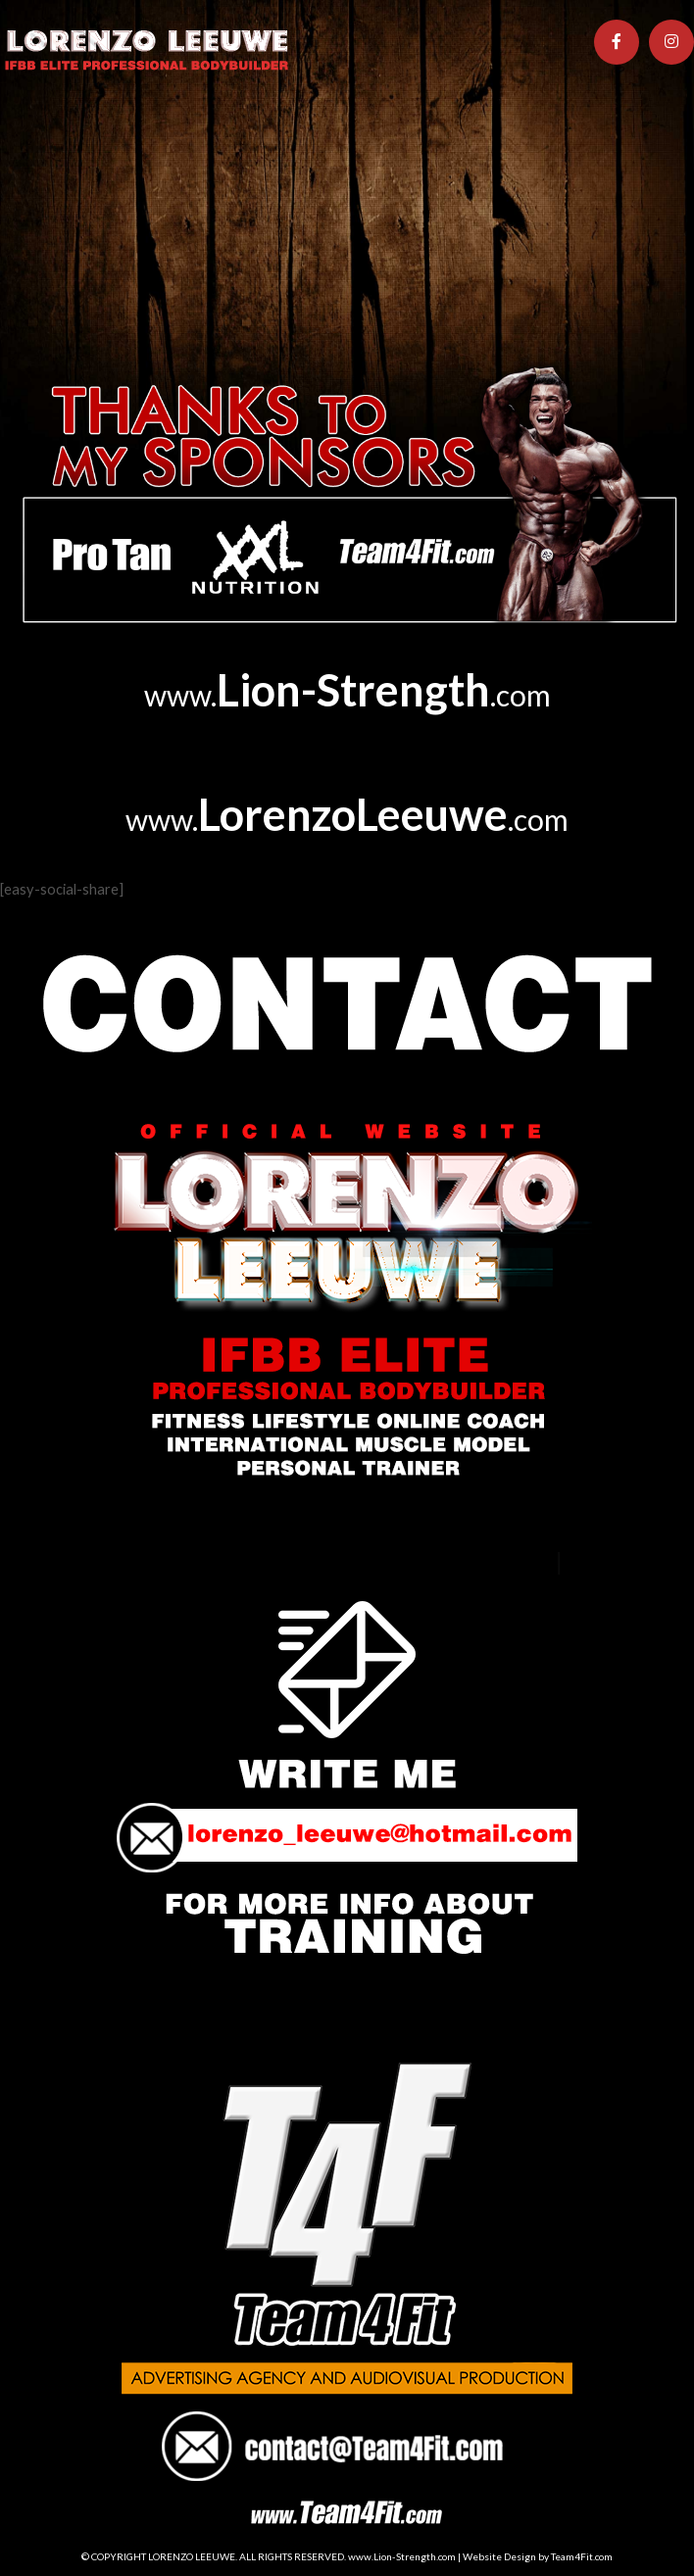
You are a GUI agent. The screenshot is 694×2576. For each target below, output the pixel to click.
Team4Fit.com (582, 2556)
